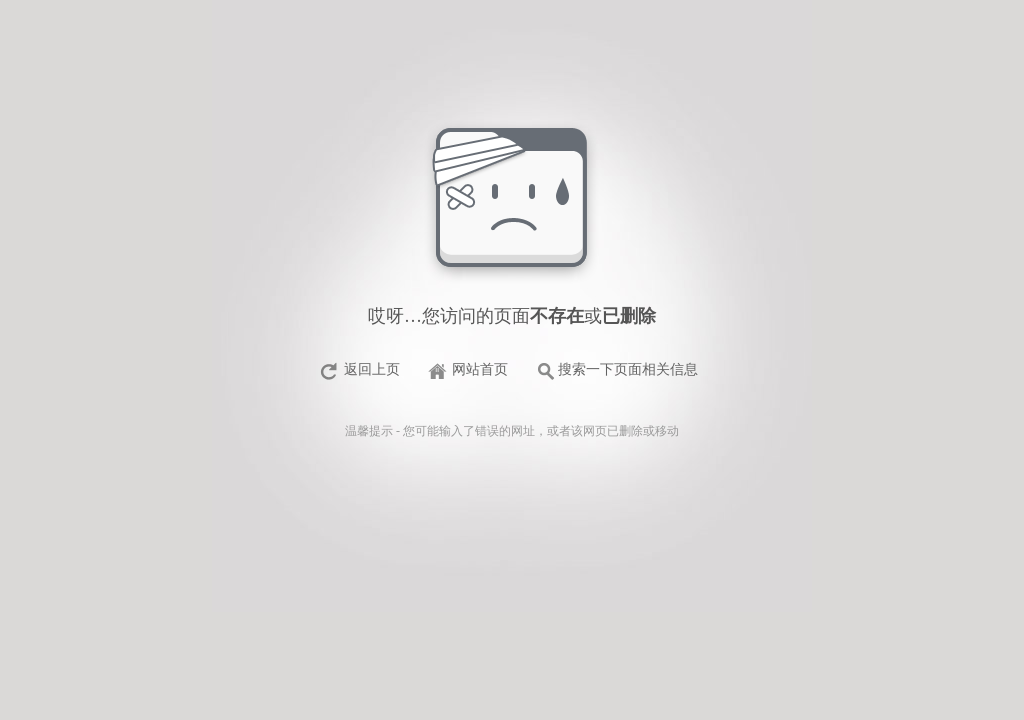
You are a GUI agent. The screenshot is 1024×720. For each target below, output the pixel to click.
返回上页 (372, 369)
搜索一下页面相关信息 (628, 369)
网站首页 (480, 369)
